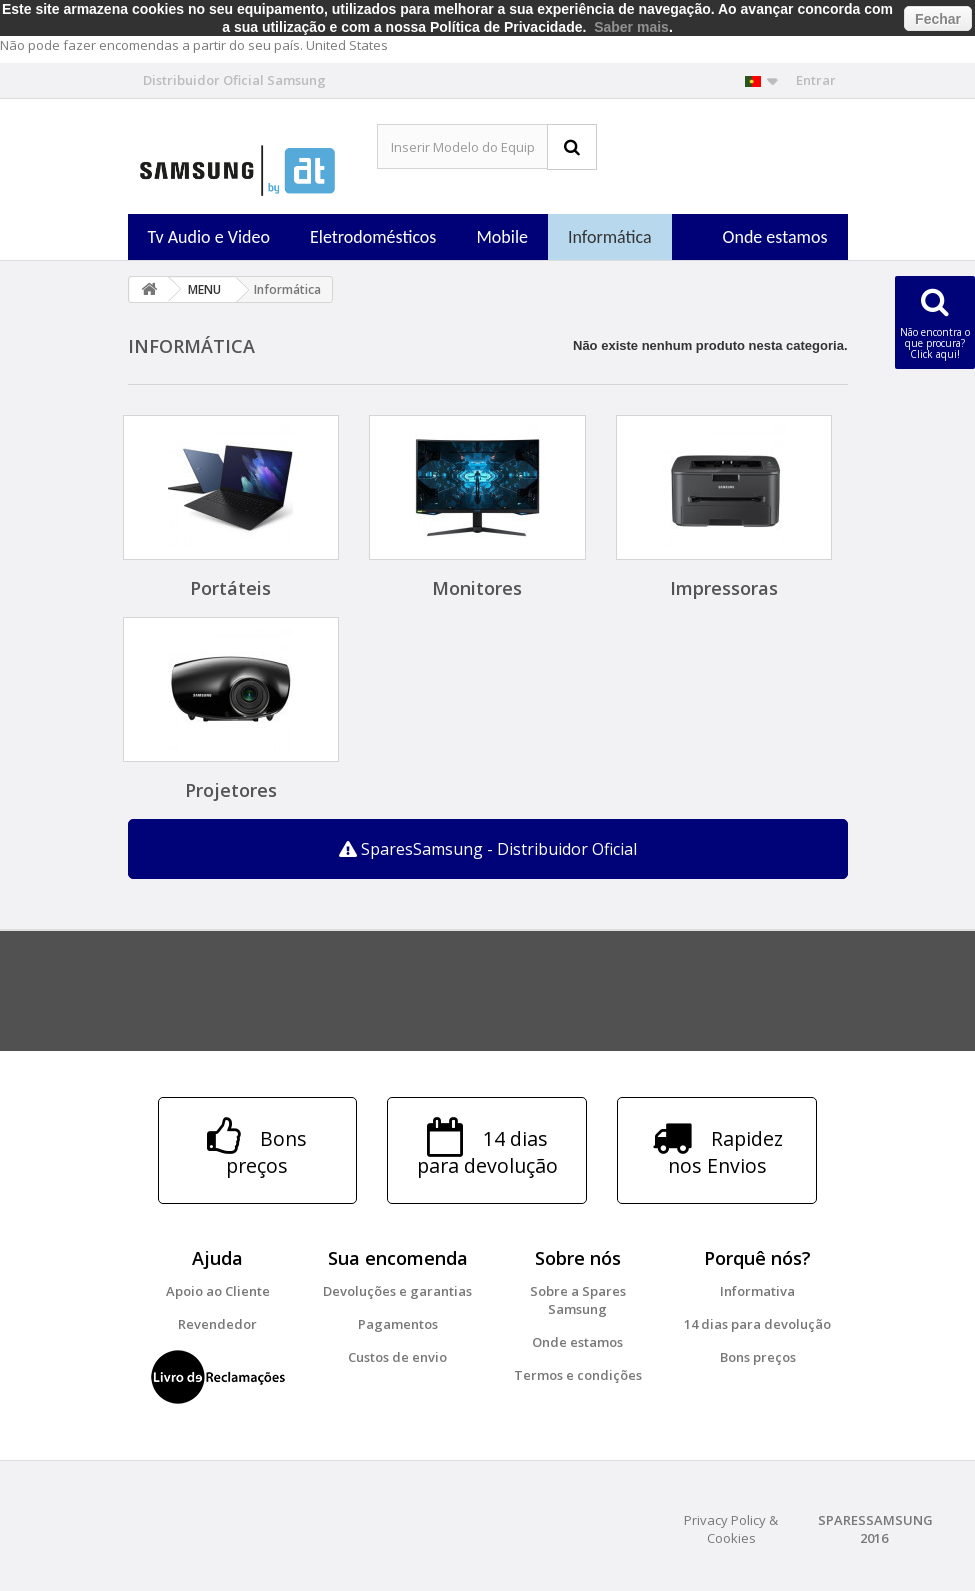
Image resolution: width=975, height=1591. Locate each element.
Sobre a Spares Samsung (578, 1300)
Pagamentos (398, 1324)
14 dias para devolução (757, 1324)
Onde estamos (775, 237)
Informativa (757, 1291)
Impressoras (724, 588)
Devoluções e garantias (397, 1291)
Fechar (938, 19)
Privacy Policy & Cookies (731, 1529)
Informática (610, 237)
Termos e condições (578, 1375)
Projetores (231, 790)
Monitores (477, 588)
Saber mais (631, 27)
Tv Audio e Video (209, 237)
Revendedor (217, 1324)
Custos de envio (397, 1357)
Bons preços (758, 1357)
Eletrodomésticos (373, 237)
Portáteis (230, 588)
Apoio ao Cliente (218, 1291)
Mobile (502, 237)
